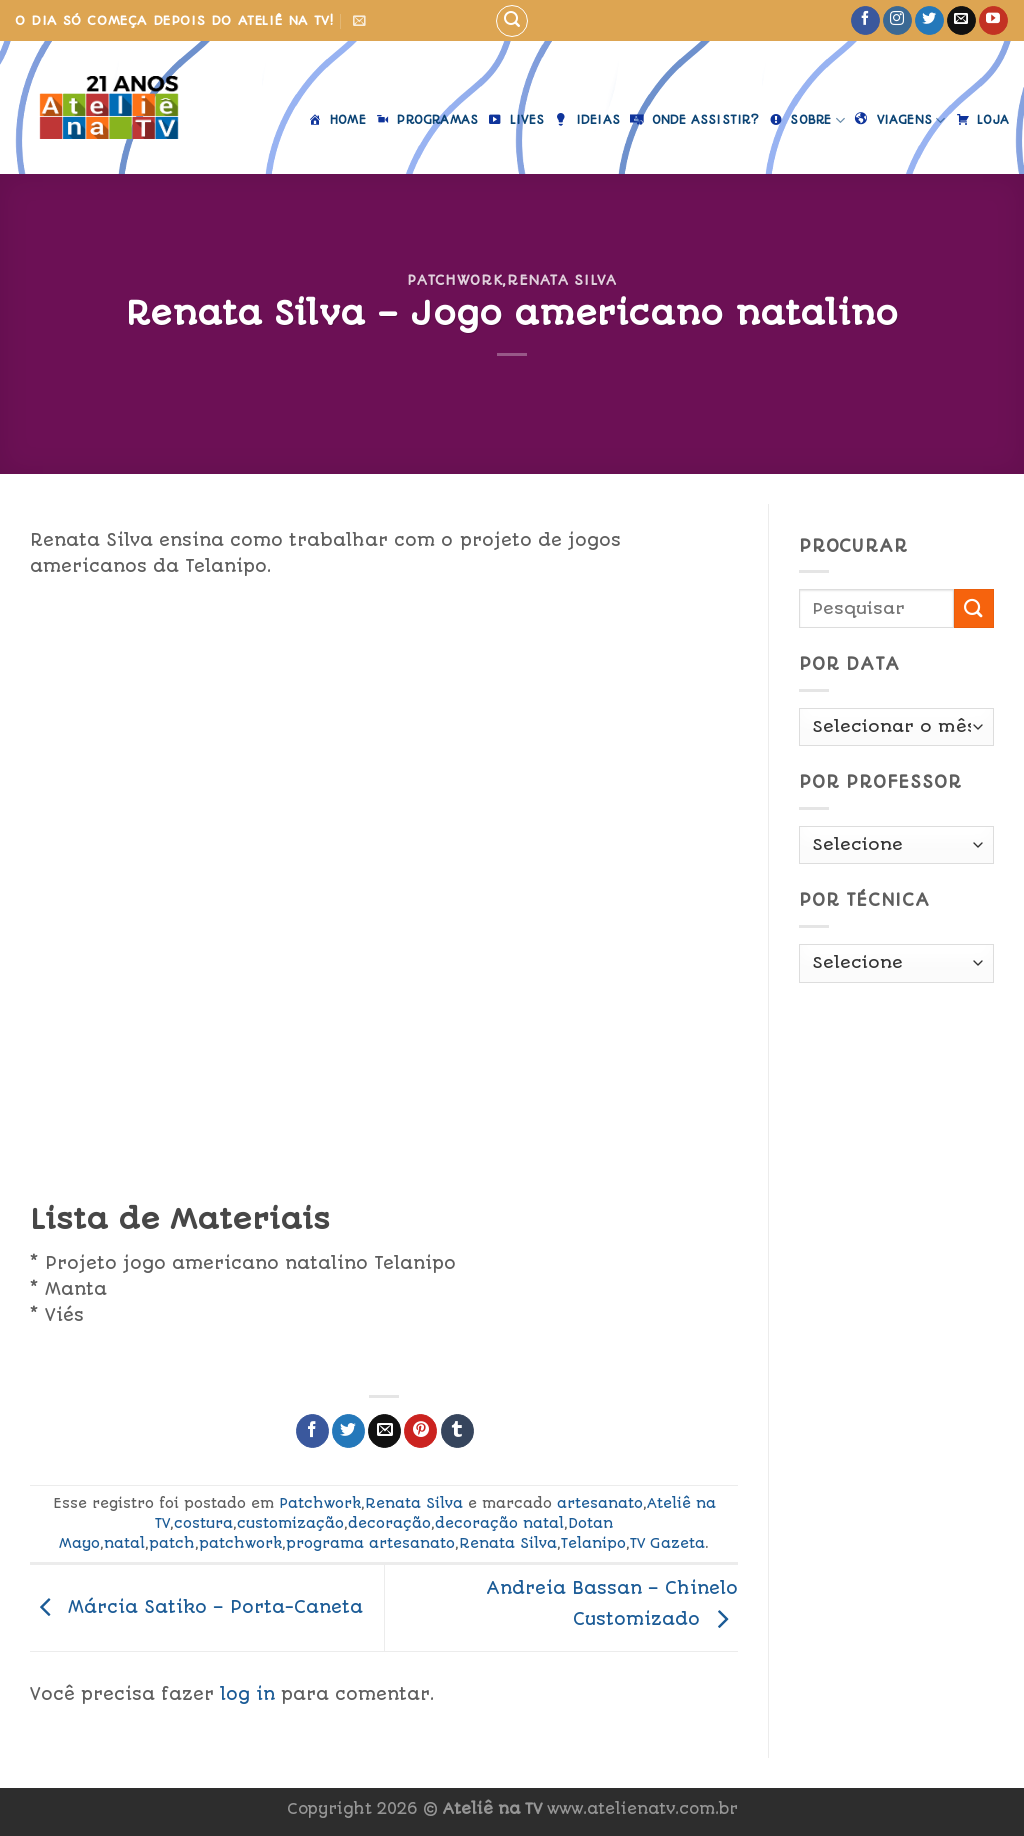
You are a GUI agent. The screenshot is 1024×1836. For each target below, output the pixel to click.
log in (247, 1694)
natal (124, 1543)
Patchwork (454, 280)
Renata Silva (562, 280)
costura (203, 1523)
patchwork (240, 1543)
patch (172, 1543)
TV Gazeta (667, 1543)
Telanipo (593, 1543)
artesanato (600, 1503)
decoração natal (499, 1523)
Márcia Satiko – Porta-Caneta (196, 1606)
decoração (389, 1523)
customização (290, 1523)
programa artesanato (370, 1543)
